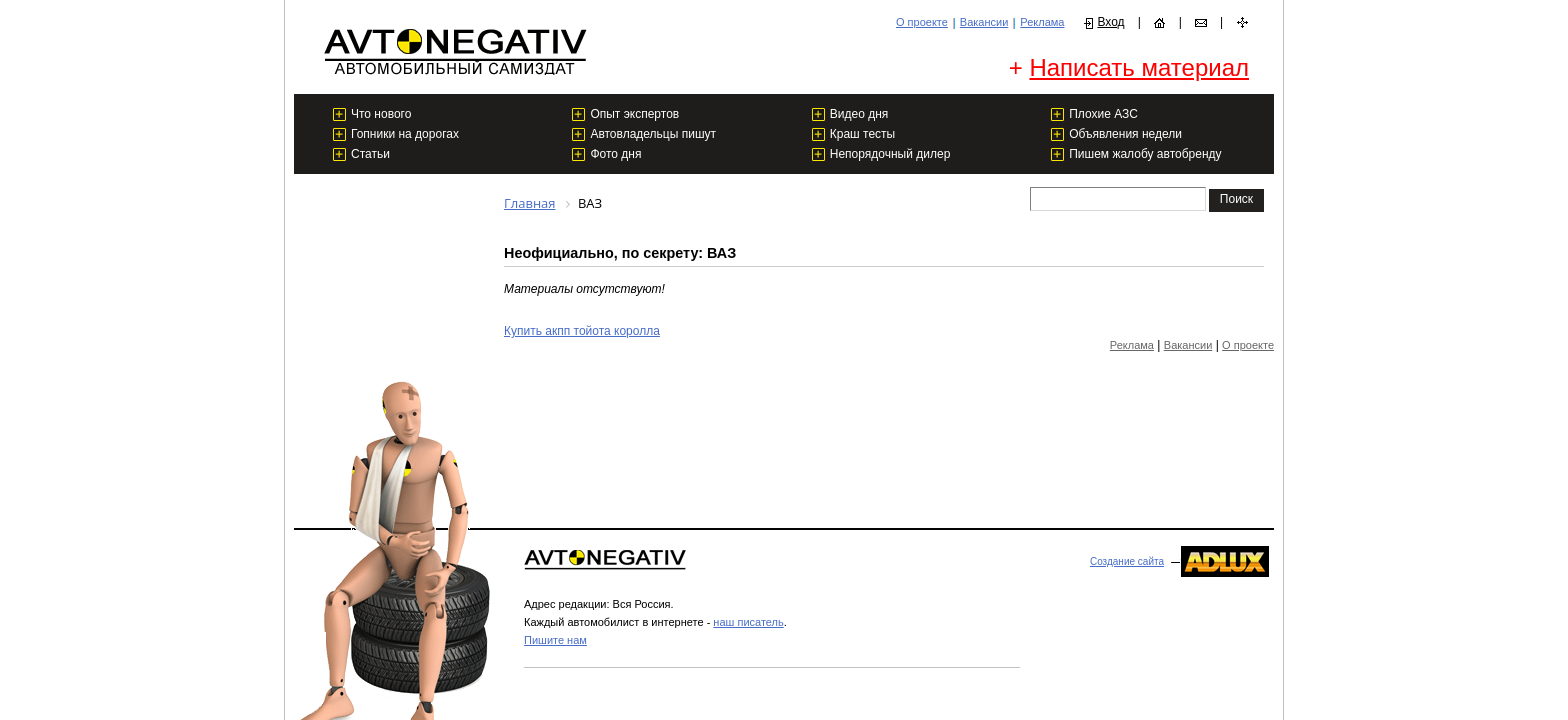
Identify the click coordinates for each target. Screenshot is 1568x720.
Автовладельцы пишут (653, 134)
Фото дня (615, 154)
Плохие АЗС (1103, 114)
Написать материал (1139, 67)
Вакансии (984, 22)
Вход (1110, 22)
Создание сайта (1127, 561)
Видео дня (859, 114)
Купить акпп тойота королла (582, 331)
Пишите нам (555, 640)
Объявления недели (1125, 134)
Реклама (1042, 22)
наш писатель (748, 622)
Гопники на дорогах (405, 134)
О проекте (922, 22)
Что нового (381, 114)
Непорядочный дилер (890, 154)
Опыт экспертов (634, 114)
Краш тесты (862, 134)
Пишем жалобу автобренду (1145, 154)
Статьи (370, 154)
